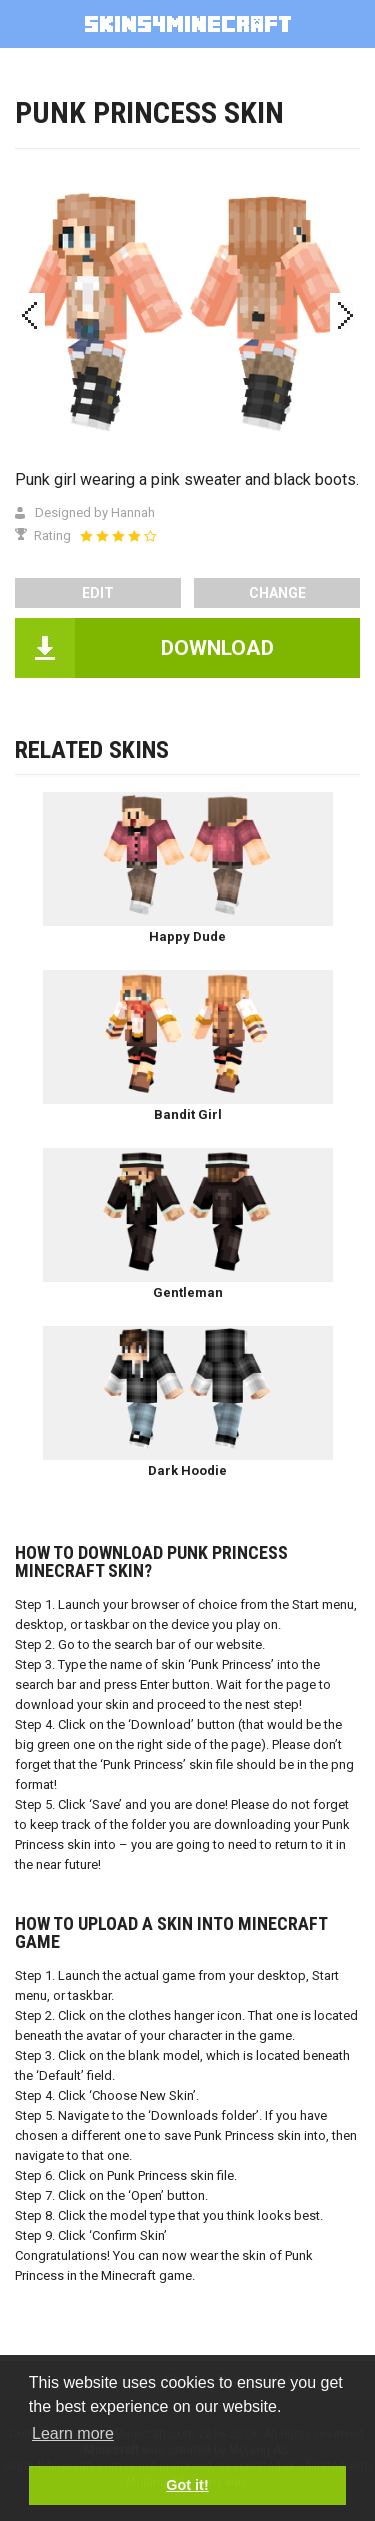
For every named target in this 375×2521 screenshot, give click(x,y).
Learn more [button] (73, 2433)
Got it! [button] (187, 2485)
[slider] (118, 536)
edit (98, 593)
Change (277, 593)
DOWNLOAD (217, 648)
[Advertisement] (187, 197)
